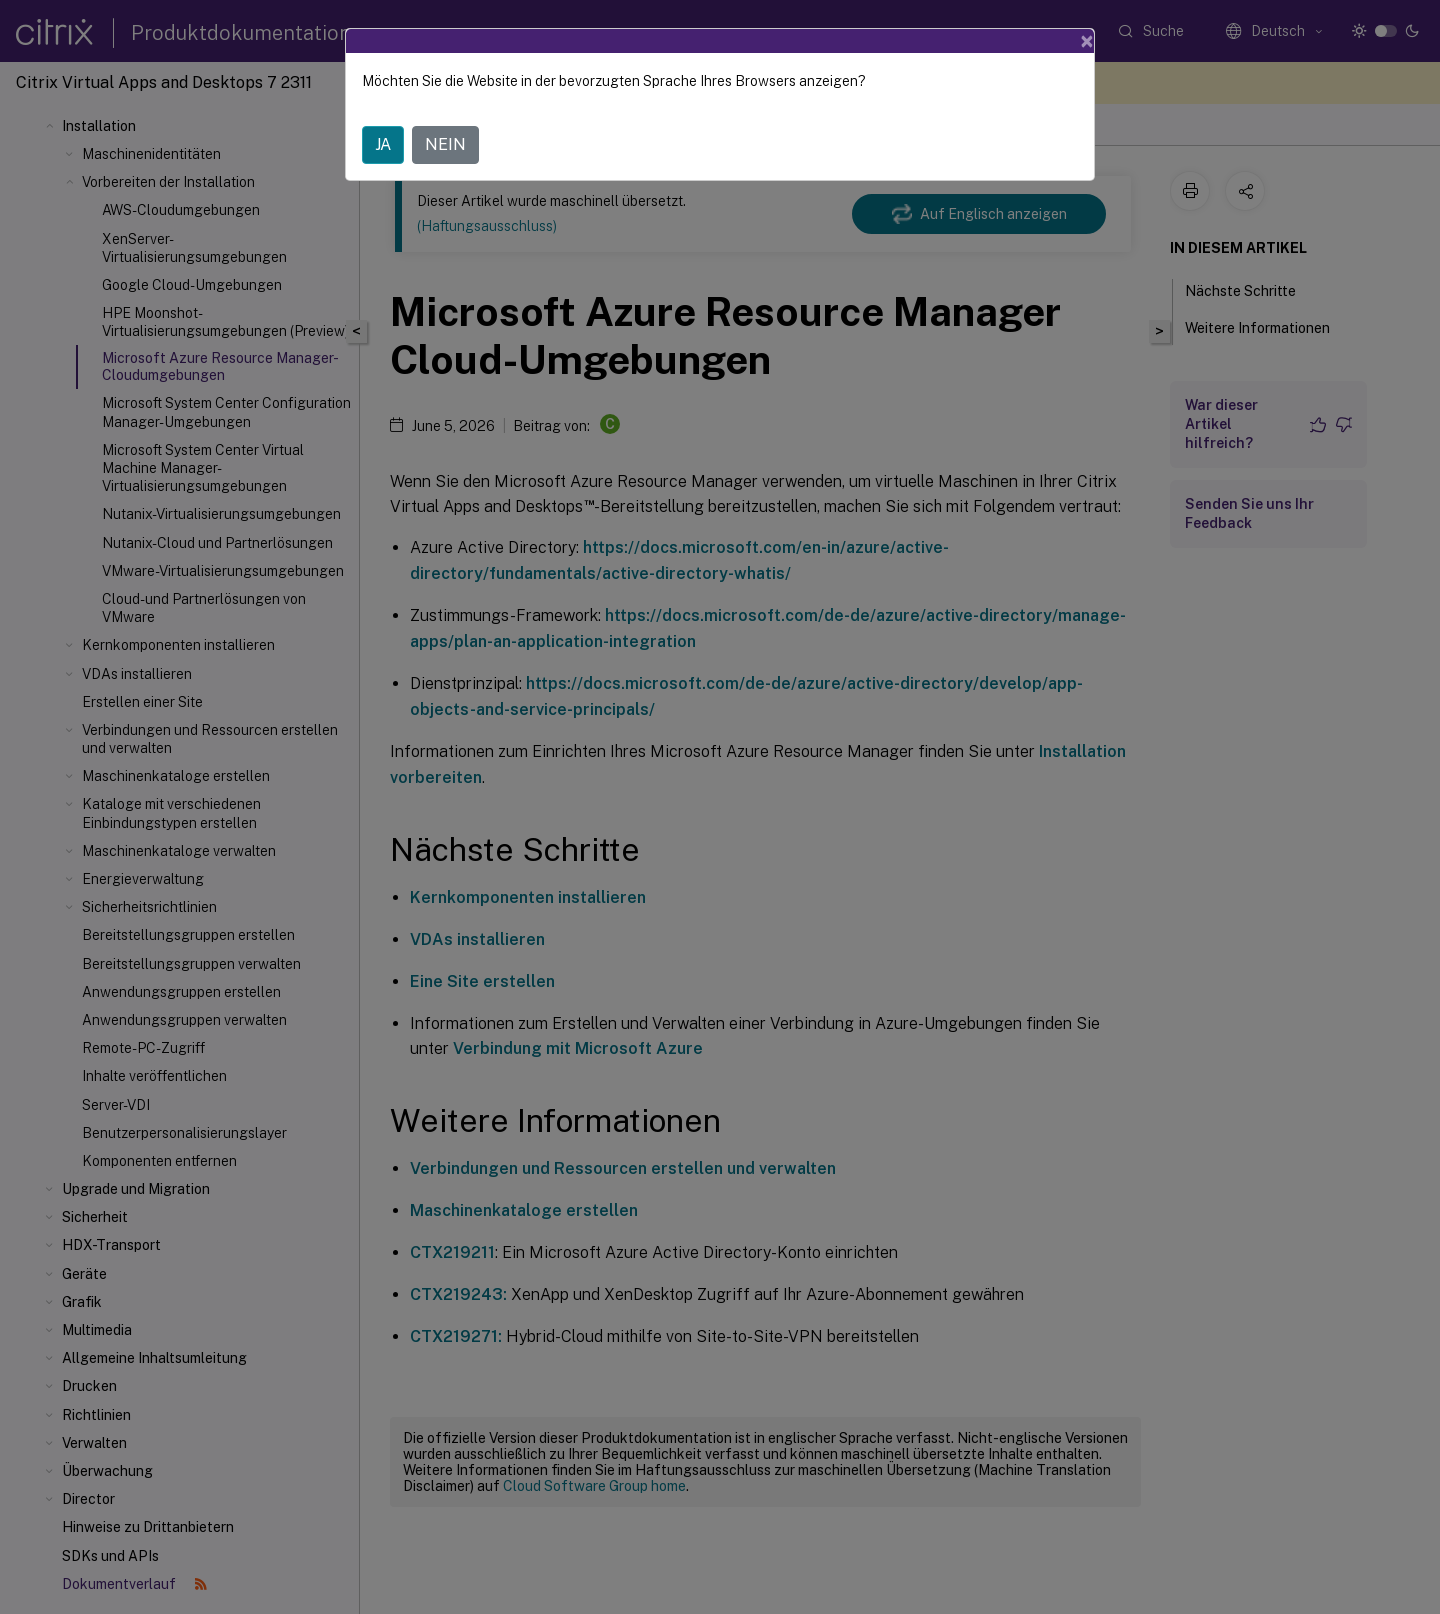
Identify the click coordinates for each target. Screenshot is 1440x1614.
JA (383, 144)
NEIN (445, 144)
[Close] (1087, 41)
